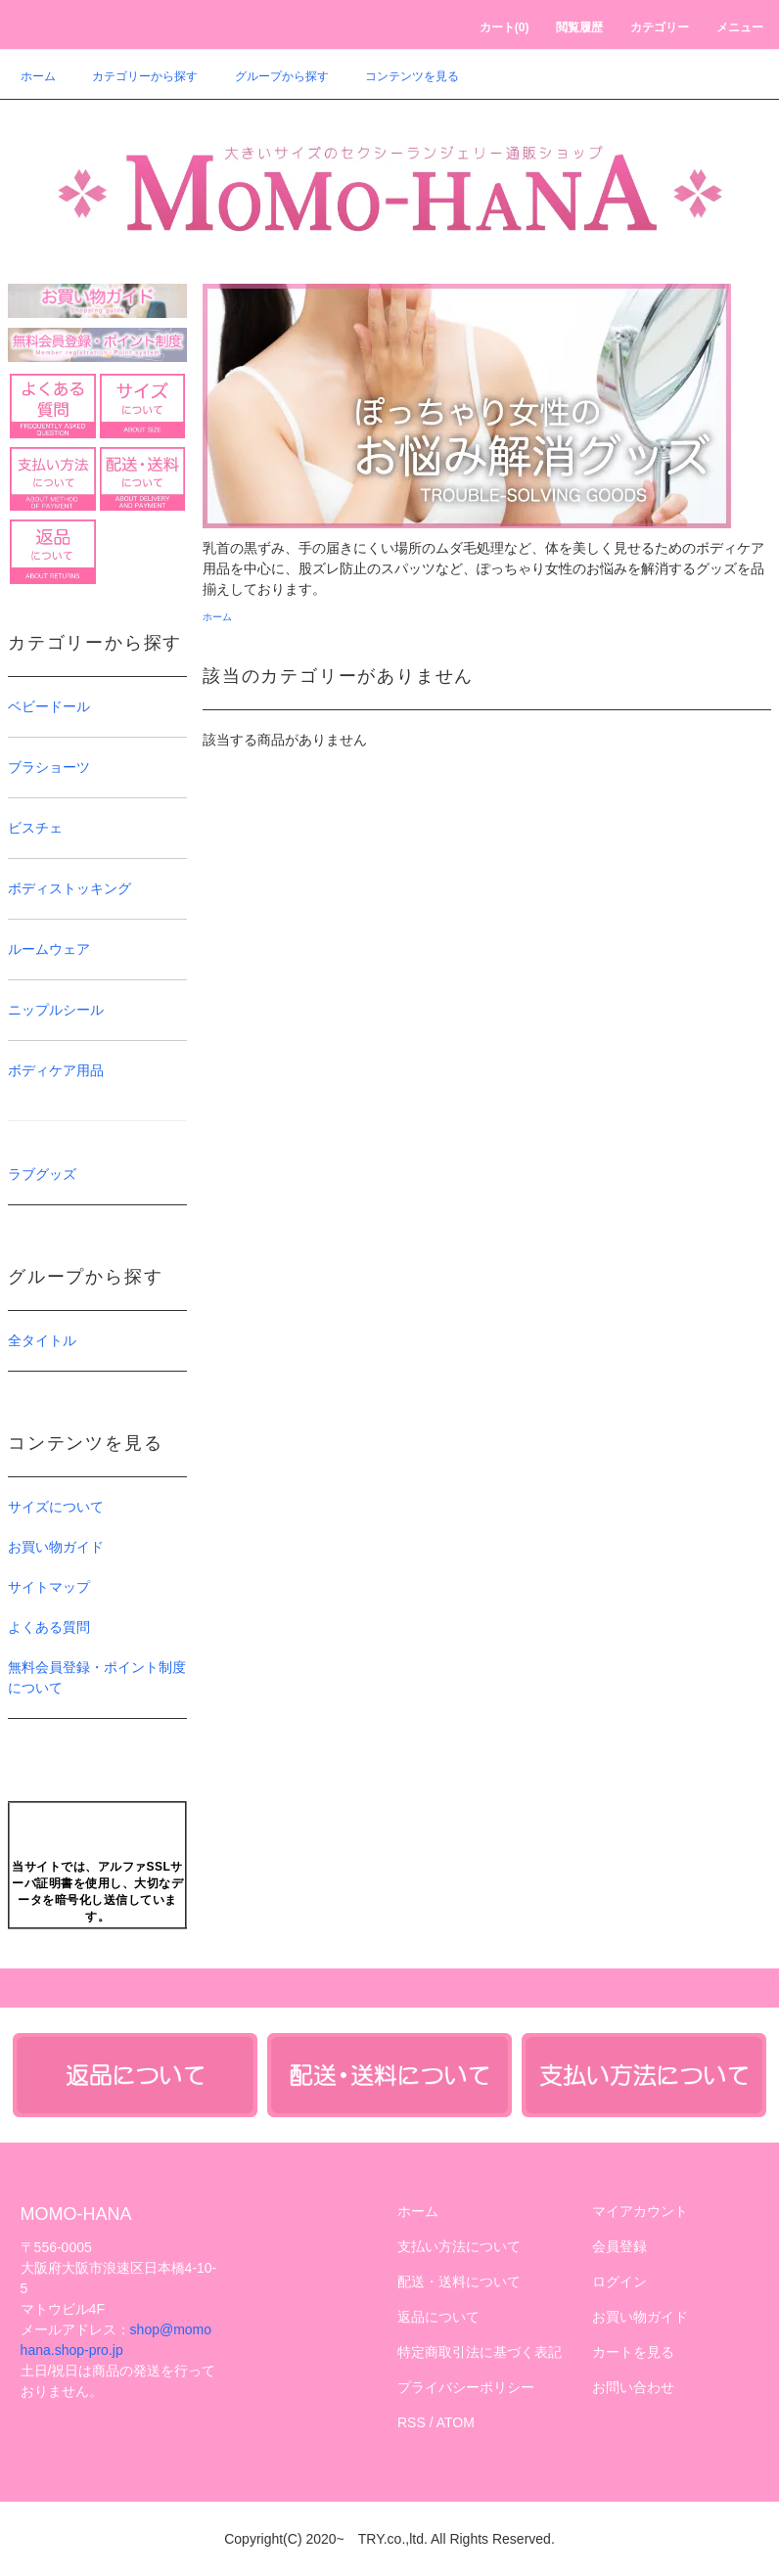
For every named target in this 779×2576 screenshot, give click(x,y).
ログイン (619, 2281)
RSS (411, 2422)
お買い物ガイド (56, 1547)
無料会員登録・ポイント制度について (97, 1677)
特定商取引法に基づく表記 (479, 2352)
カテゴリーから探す (133, 76)
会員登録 (619, 2246)
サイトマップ (49, 1587)
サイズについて (56, 1506)
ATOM (455, 2422)
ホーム (38, 76)
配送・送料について (459, 2281)
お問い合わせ (633, 2387)
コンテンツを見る (400, 76)
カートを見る (633, 2352)
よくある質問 (49, 1627)
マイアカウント (640, 2211)
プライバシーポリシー (465, 2387)
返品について (438, 2317)
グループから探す (270, 76)
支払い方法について (459, 2246)
